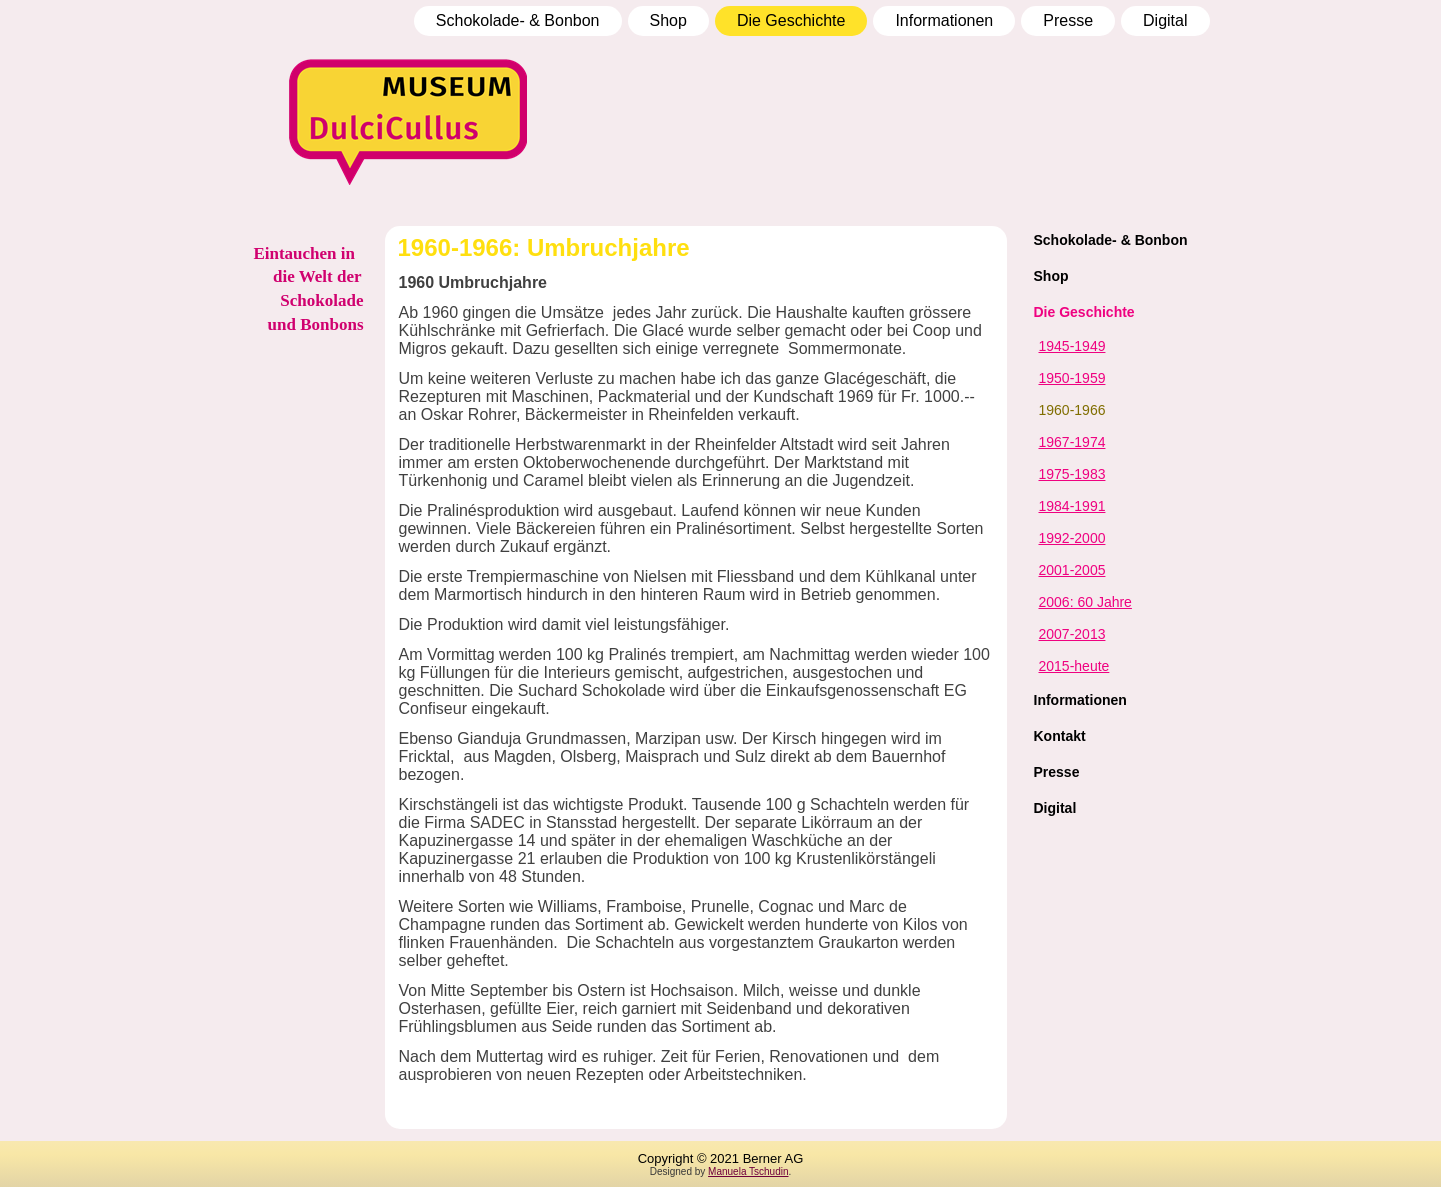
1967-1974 (1072, 442)
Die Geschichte (791, 20)
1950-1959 (1072, 378)
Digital (1165, 20)
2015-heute (1074, 666)
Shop (668, 20)
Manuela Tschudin (748, 1171)
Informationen (944, 20)
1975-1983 (1072, 474)
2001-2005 (1072, 570)
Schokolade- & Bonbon (518, 20)
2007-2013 (1072, 634)
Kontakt (1060, 736)
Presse (1068, 20)
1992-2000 (1072, 538)
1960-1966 (1072, 410)
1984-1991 (1072, 506)
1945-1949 (1072, 346)
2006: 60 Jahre (1085, 602)
